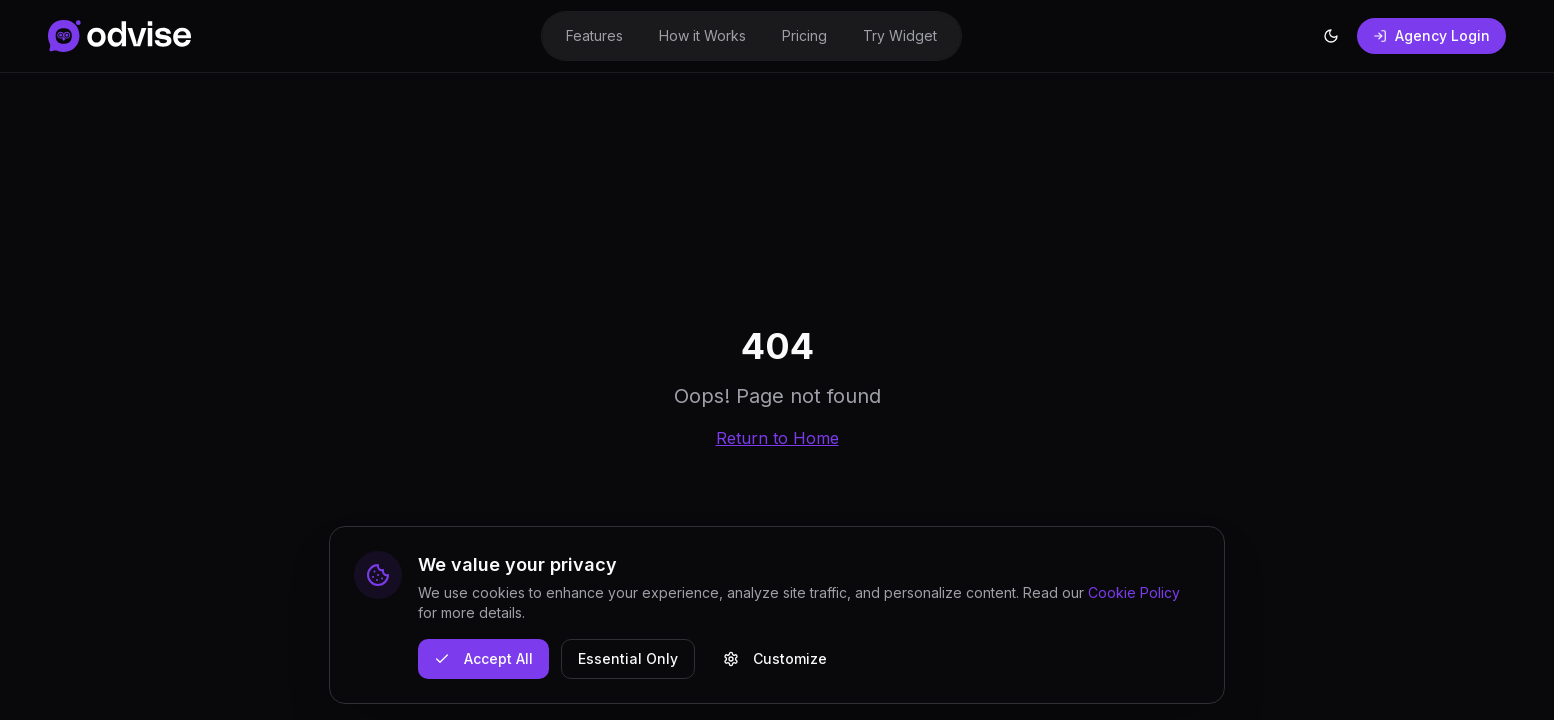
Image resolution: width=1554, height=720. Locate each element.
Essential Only (628, 658)
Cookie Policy (1134, 592)
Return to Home (777, 438)
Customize (775, 658)
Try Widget (900, 35)
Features (594, 35)
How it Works (702, 35)
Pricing (804, 35)
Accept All (483, 658)
